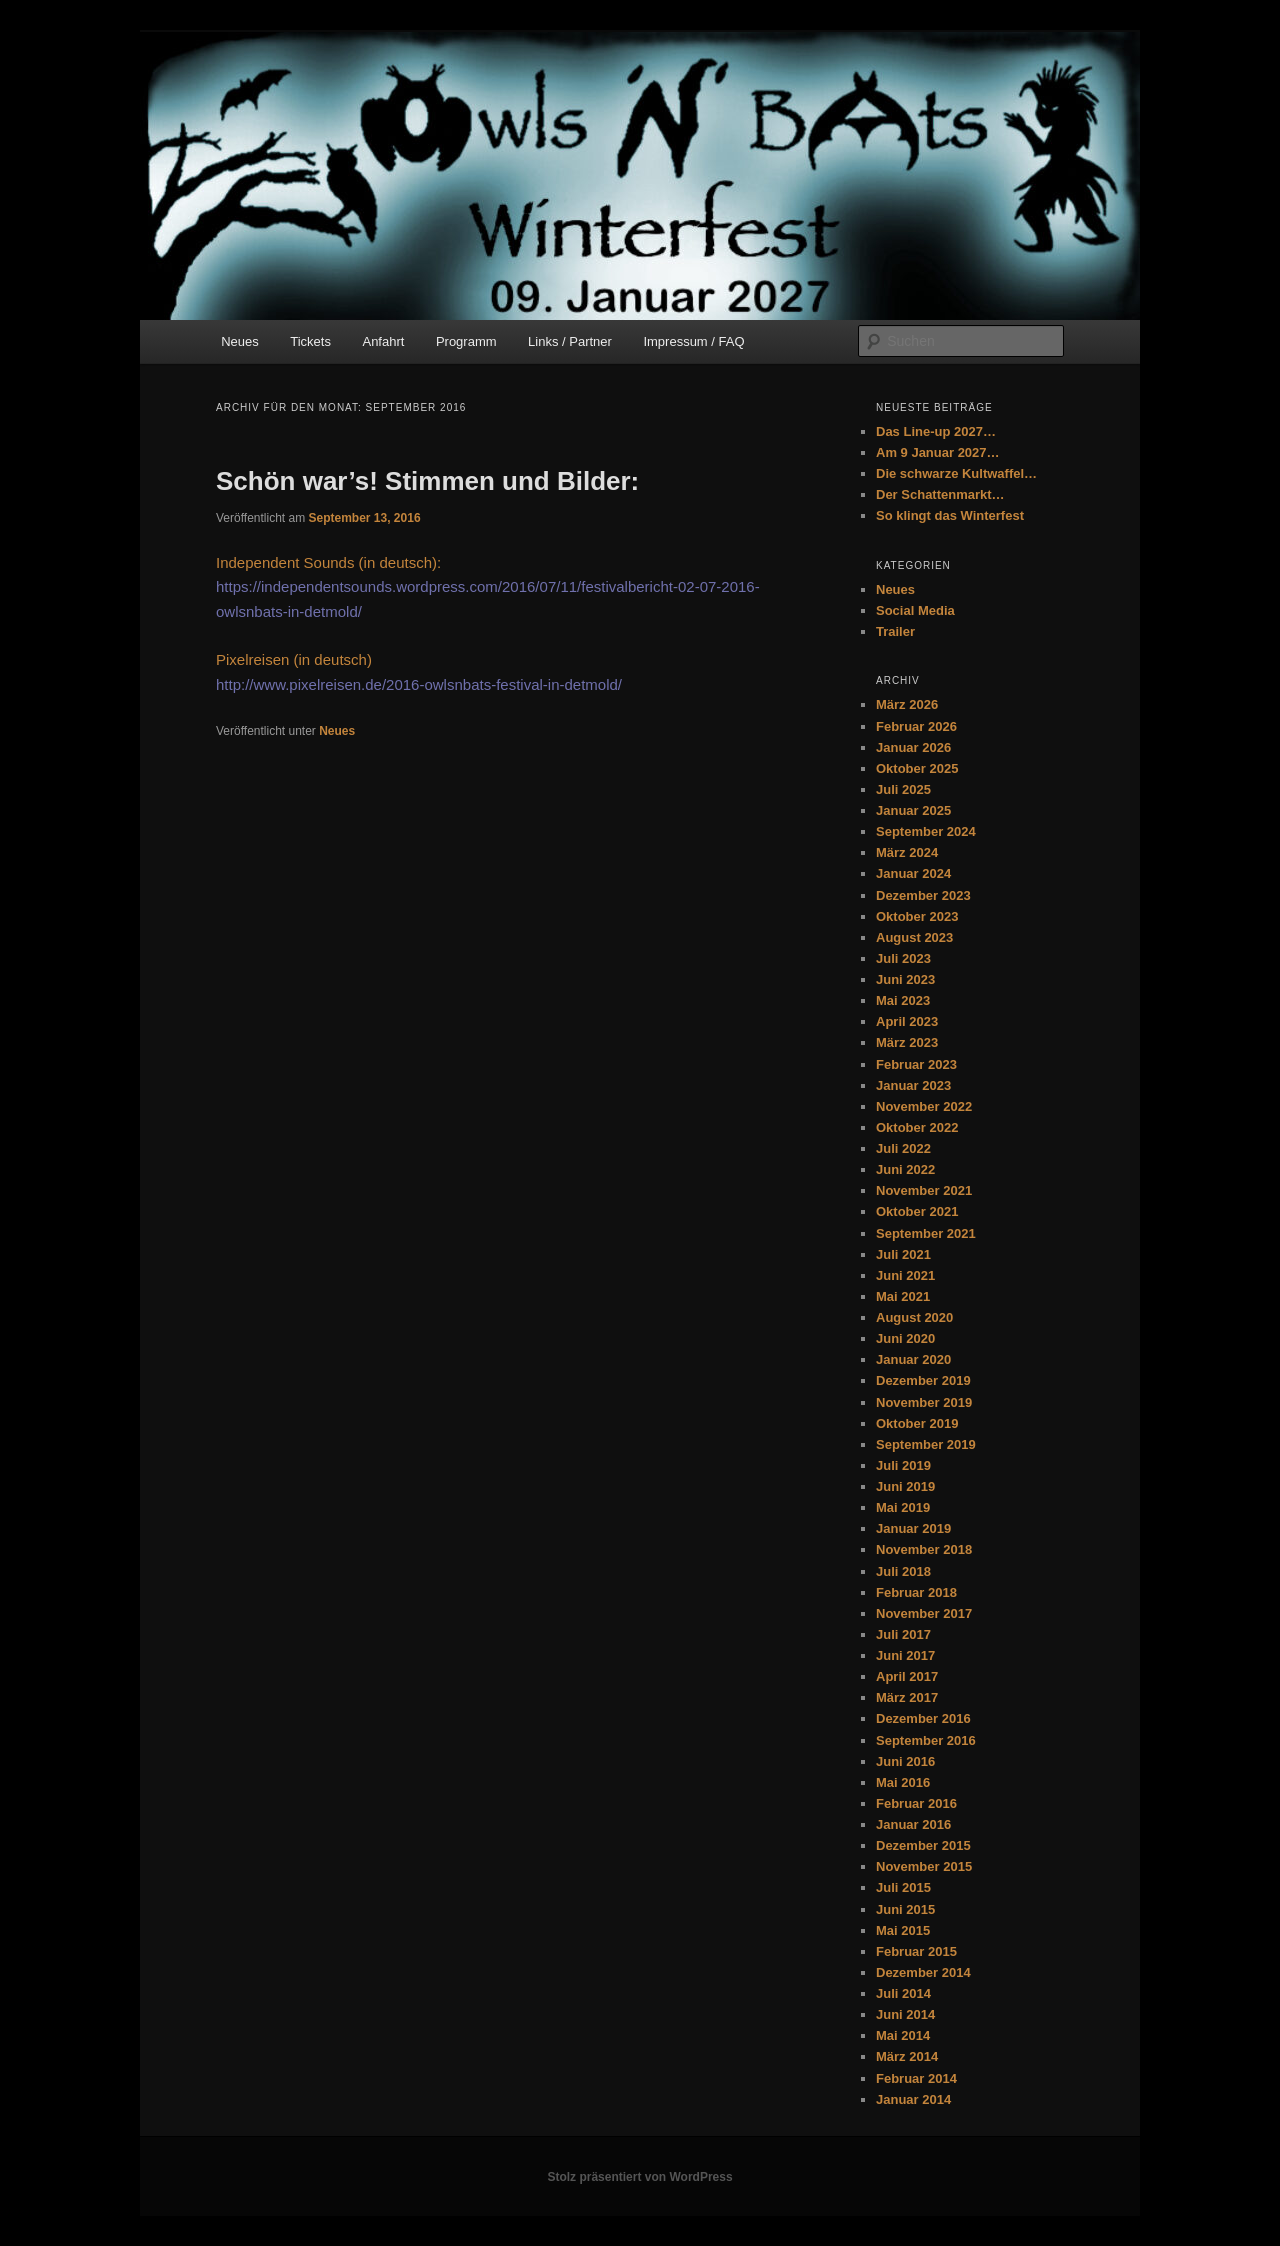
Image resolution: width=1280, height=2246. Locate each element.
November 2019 (924, 1402)
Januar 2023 (913, 1085)
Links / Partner (570, 341)
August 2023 (914, 937)
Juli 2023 (903, 958)
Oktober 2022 (917, 1127)
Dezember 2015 (923, 1845)
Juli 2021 (903, 1254)
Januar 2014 (913, 2099)
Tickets (310, 341)
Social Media (915, 610)
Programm (466, 341)
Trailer (895, 631)
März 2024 (907, 852)
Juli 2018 (903, 1571)
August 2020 (914, 1317)
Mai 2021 (903, 1296)
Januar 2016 (913, 1824)
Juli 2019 (903, 1465)
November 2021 (924, 1190)
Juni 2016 (905, 1761)
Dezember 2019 (923, 1380)
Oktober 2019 (917, 1423)
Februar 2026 (916, 726)
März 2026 (907, 704)
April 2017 (907, 1676)
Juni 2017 (905, 1655)
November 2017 (924, 1613)
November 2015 (924, 1866)
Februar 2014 (916, 2078)
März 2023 (907, 1042)
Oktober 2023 (917, 916)
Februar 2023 (916, 1064)
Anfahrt (383, 341)
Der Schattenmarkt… (940, 494)
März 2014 (907, 2056)
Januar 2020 (913, 1359)
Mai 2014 (903, 2035)
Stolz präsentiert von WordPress (639, 2177)
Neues (240, 341)
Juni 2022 (905, 1169)
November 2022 (924, 1106)
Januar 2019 (913, 1528)
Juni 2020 (905, 1338)
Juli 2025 (903, 789)
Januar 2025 (913, 810)
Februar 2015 (916, 1951)
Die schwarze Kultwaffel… (956, 473)
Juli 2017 (903, 1634)
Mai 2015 (903, 1930)
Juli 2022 (903, 1148)
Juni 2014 (905, 2014)
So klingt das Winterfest (950, 515)
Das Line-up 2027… (936, 431)
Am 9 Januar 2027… (938, 452)
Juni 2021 (905, 1275)
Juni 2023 (905, 979)
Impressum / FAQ (693, 341)
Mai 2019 (903, 1507)
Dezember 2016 (923, 1718)
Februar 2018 (916, 1592)
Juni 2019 (905, 1486)
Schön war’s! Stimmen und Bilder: (427, 481)
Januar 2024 (913, 873)
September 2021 (926, 1233)
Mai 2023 (903, 1000)
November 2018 (924, 1549)
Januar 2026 (913, 747)
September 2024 (926, 831)
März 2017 (907, 1697)
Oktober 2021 (917, 1211)
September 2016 (926, 1740)
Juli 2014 (903, 1993)
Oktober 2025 (917, 768)
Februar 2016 (916, 1803)
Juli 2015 (903, 1887)
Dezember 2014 (923, 1972)
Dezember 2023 (923, 895)
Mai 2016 (903, 1782)
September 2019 (926, 1444)
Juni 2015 (905, 1909)
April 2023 (907, 1021)
